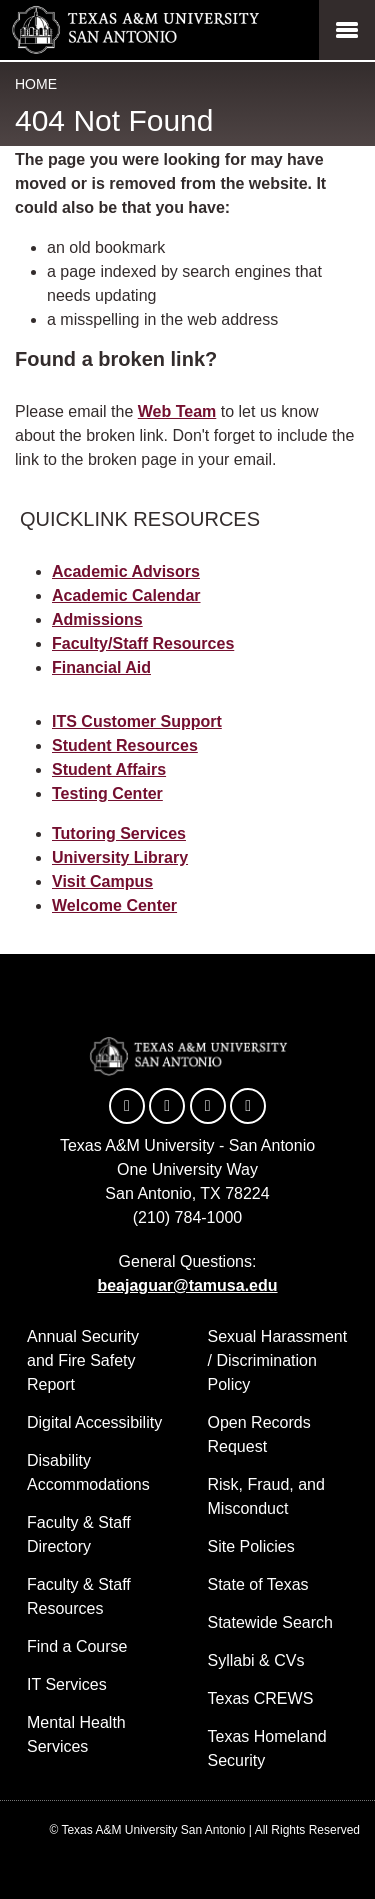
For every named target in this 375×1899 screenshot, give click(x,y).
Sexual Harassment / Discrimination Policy (278, 1360)
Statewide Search (270, 1622)
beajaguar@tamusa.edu (187, 1285)
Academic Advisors (126, 571)
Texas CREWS (261, 1698)
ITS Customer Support (137, 721)
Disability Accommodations (88, 1472)
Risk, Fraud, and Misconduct (266, 1496)
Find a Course (77, 1646)
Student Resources (125, 745)
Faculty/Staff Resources (143, 643)
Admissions (97, 619)
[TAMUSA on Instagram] (248, 1106)
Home (36, 84)
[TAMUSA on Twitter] (167, 1106)
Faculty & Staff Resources (79, 1596)
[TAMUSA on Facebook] (127, 1106)
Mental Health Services (76, 1734)
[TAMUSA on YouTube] (208, 1106)
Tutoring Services (119, 833)
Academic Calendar (126, 595)
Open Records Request (259, 1434)
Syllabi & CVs (256, 1660)
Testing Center (107, 793)
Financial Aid (101, 667)
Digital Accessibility (94, 1422)
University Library (120, 857)
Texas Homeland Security (267, 1748)
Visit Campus (102, 881)
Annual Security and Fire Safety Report (83, 1360)
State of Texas (258, 1584)
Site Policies (251, 1546)
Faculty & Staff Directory (79, 1534)
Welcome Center (114, 905)
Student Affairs (109, 769)
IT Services (67, 1684)
